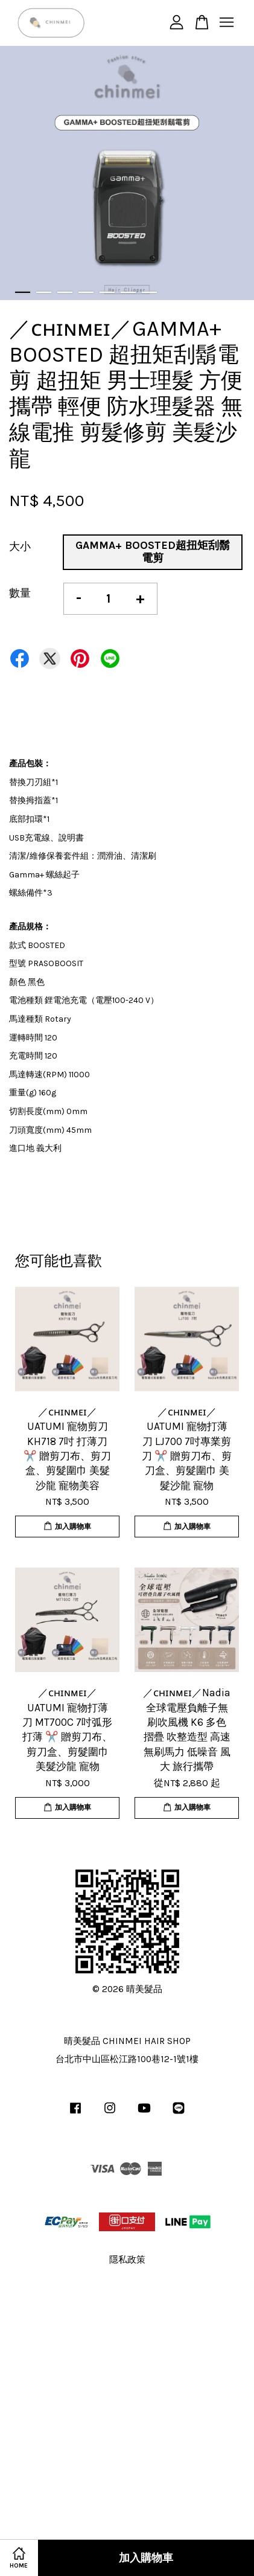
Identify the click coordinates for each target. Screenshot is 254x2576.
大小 (20, 546)
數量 (20, 593)
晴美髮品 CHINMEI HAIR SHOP (127, 2041)
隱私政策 (127, 2259)
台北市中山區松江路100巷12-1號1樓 (127, 2059)
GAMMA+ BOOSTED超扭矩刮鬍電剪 (152, 552)
